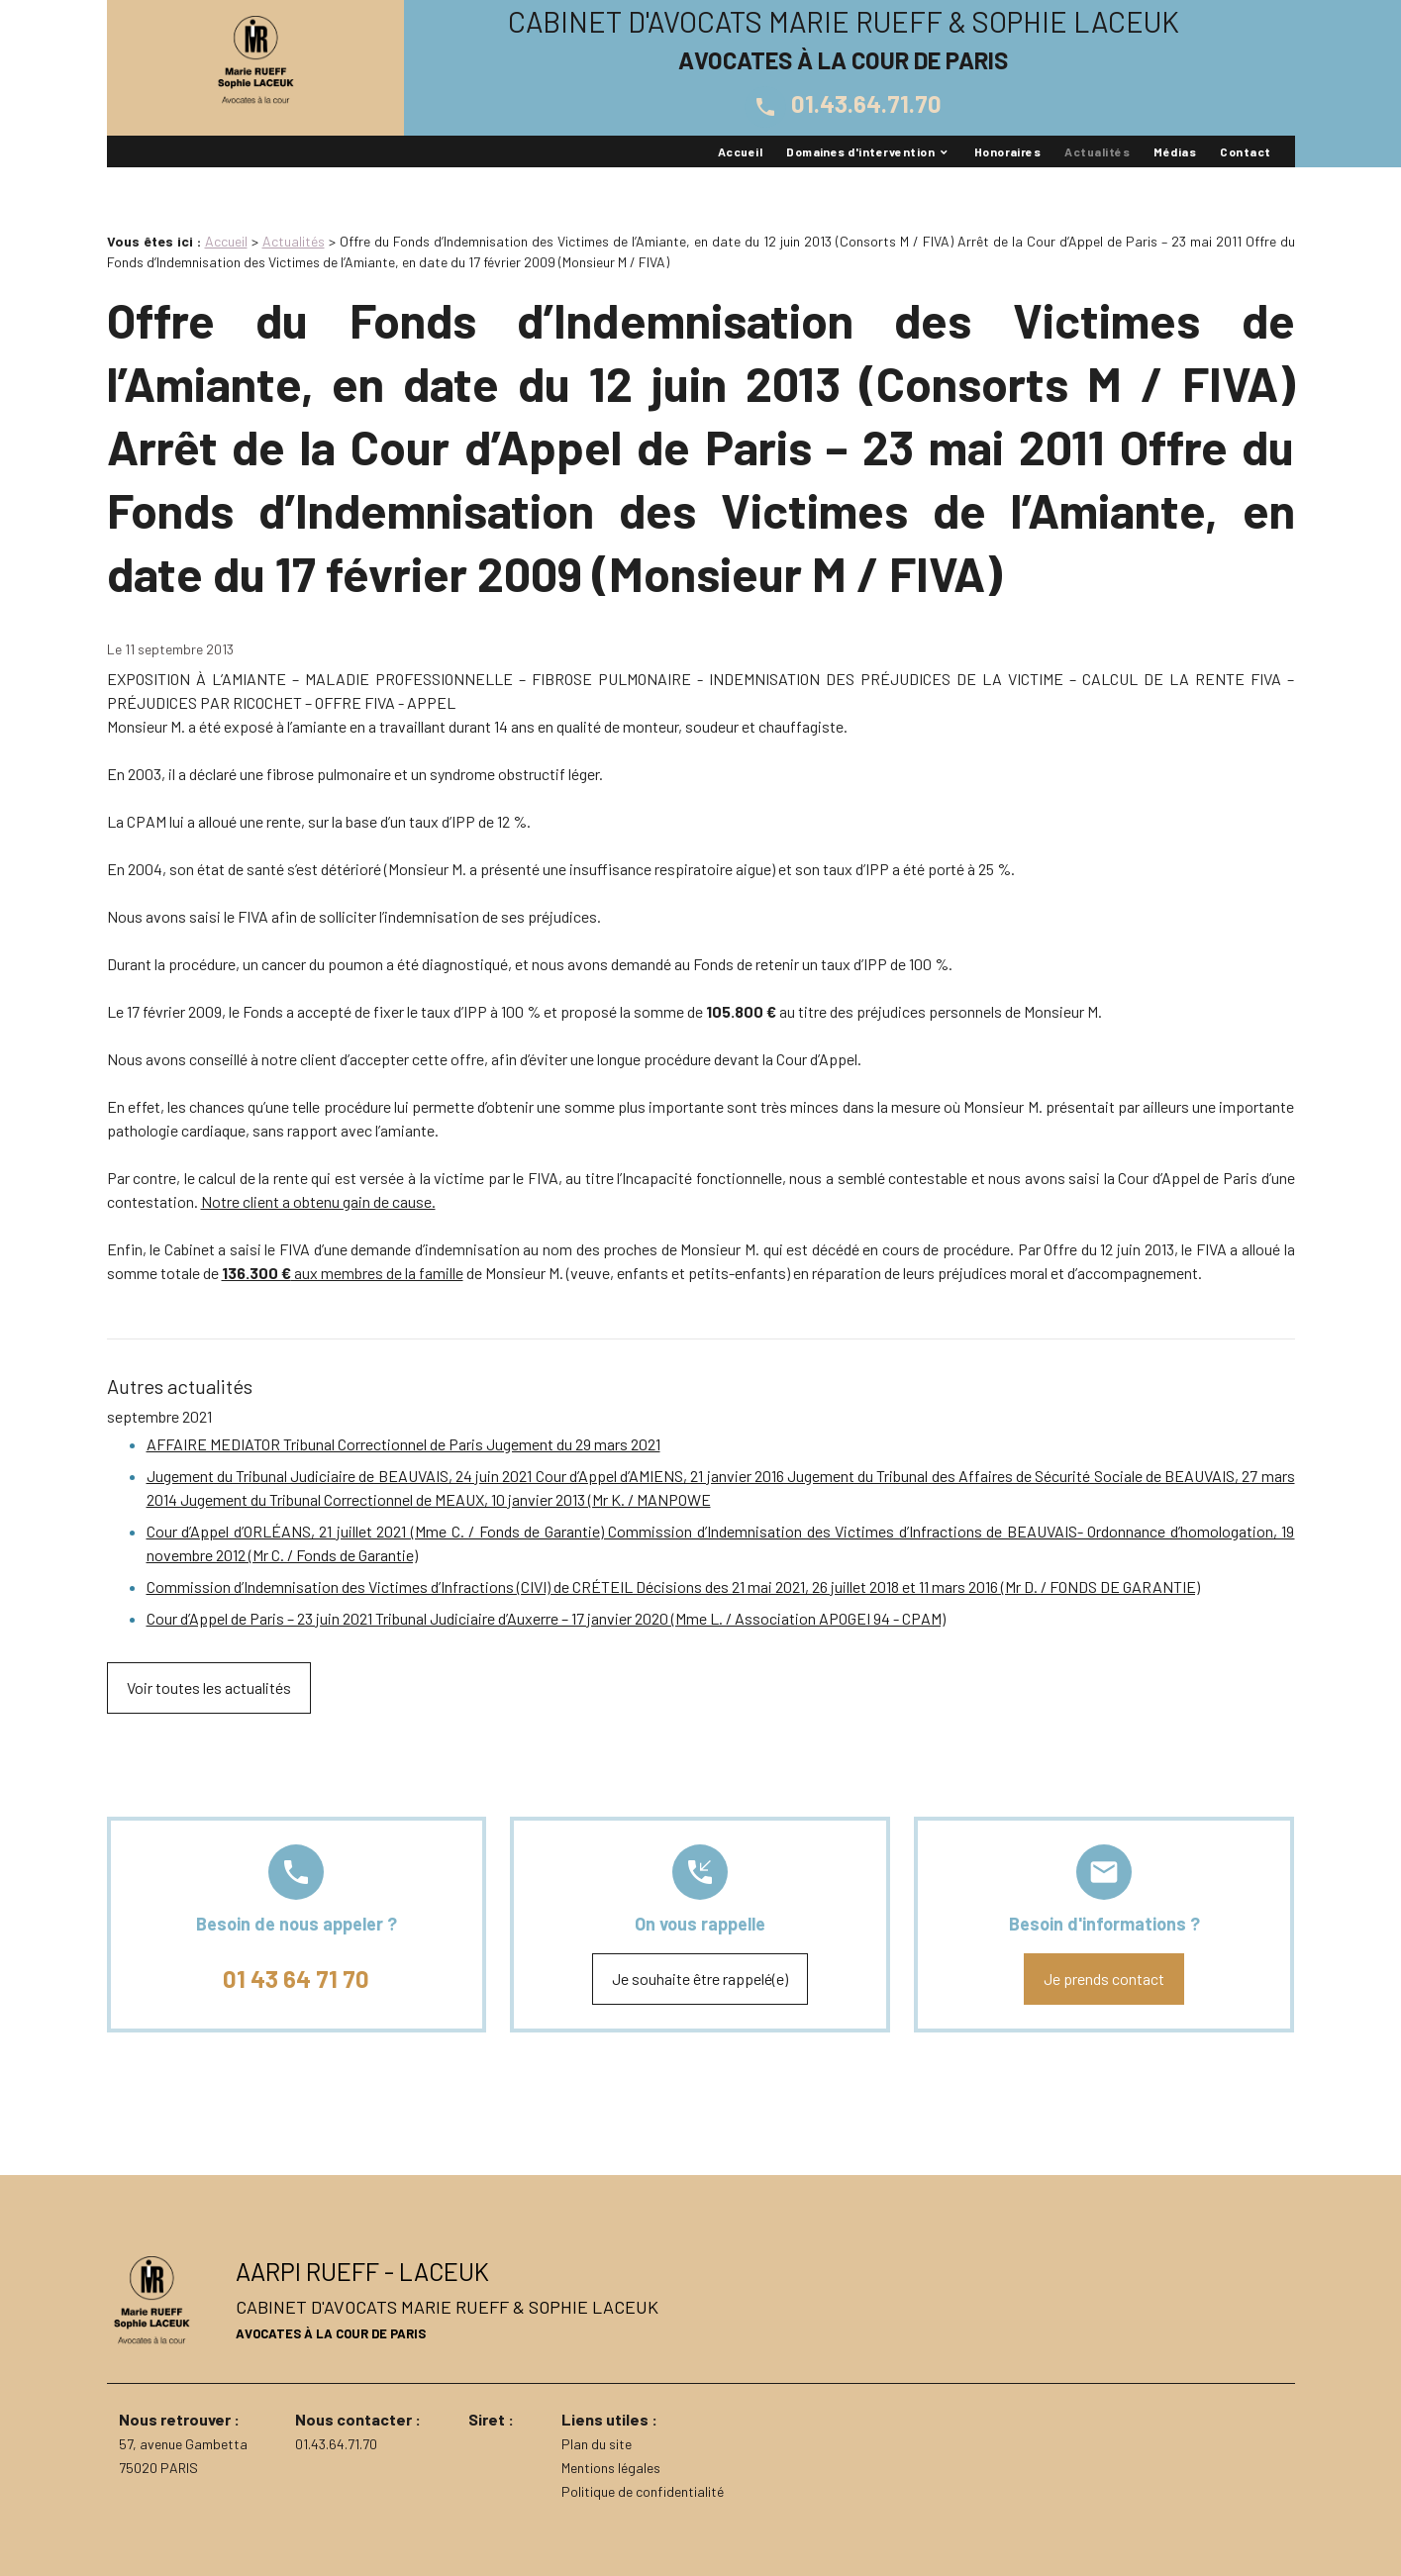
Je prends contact (1104, 1978)
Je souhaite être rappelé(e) (700, 1978)
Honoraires (1008, 151)
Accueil (740, 151)
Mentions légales (610, 2467)
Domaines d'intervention (860, 151)
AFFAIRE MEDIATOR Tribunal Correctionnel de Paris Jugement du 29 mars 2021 (403, 1444)
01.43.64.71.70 (843, 103)
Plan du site (596, 2443)
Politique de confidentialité (642, 2491)
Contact (1245, 151)
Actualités (1097, 151)
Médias (1174, 151)
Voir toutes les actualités (209, 1687)
